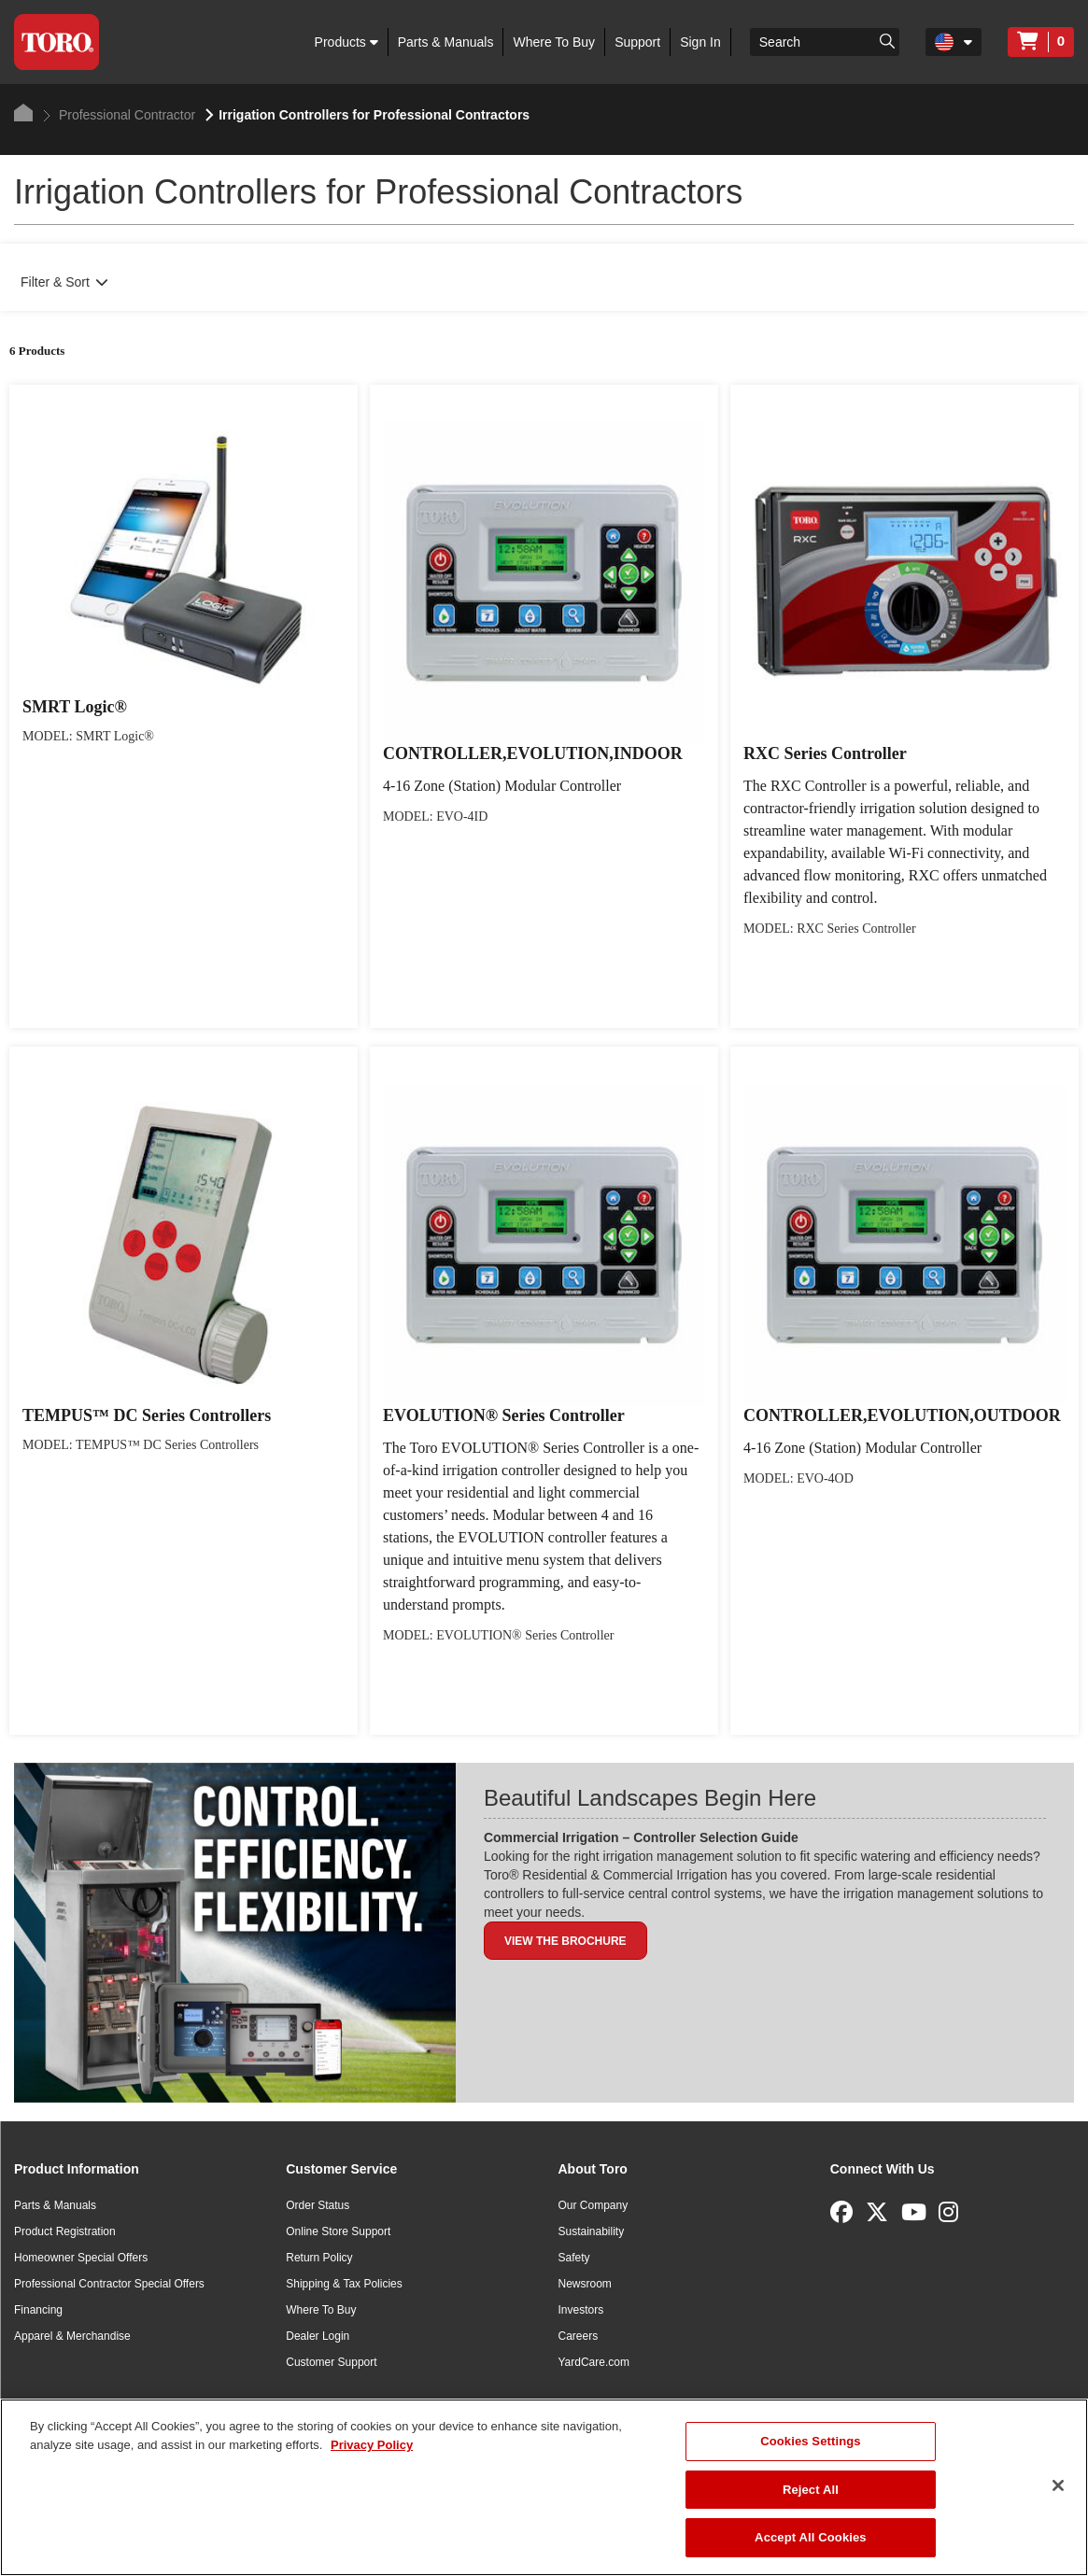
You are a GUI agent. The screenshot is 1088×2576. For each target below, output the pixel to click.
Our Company (593, 2205)
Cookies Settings (810, 2441)
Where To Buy (554, 42)
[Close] (1058, 2485)
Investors (581, 2309)
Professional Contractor (119, 114)
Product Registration (65, 2231)
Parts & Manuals (446, 42)
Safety (574, 2257)
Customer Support (331, 2362)
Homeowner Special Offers (81, 2257)
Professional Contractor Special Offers (109, 2283)
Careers (578, 2336)
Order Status (317, 2205)
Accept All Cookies (811, 2537)
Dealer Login (317, 2336)
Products (346, 42)
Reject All (811, 2490)
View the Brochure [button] (565, 1941)
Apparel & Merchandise (72, 2336)
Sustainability (591, 2231)
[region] (544, 2487)
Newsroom (585, 2283)
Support (637, 42)
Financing (38, 2309)
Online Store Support (338, 2231)
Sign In (700, 42)
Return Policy (319, 2257)
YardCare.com (593, 2362)
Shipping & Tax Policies (344, 2283)
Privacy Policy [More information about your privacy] (372, 2445)
